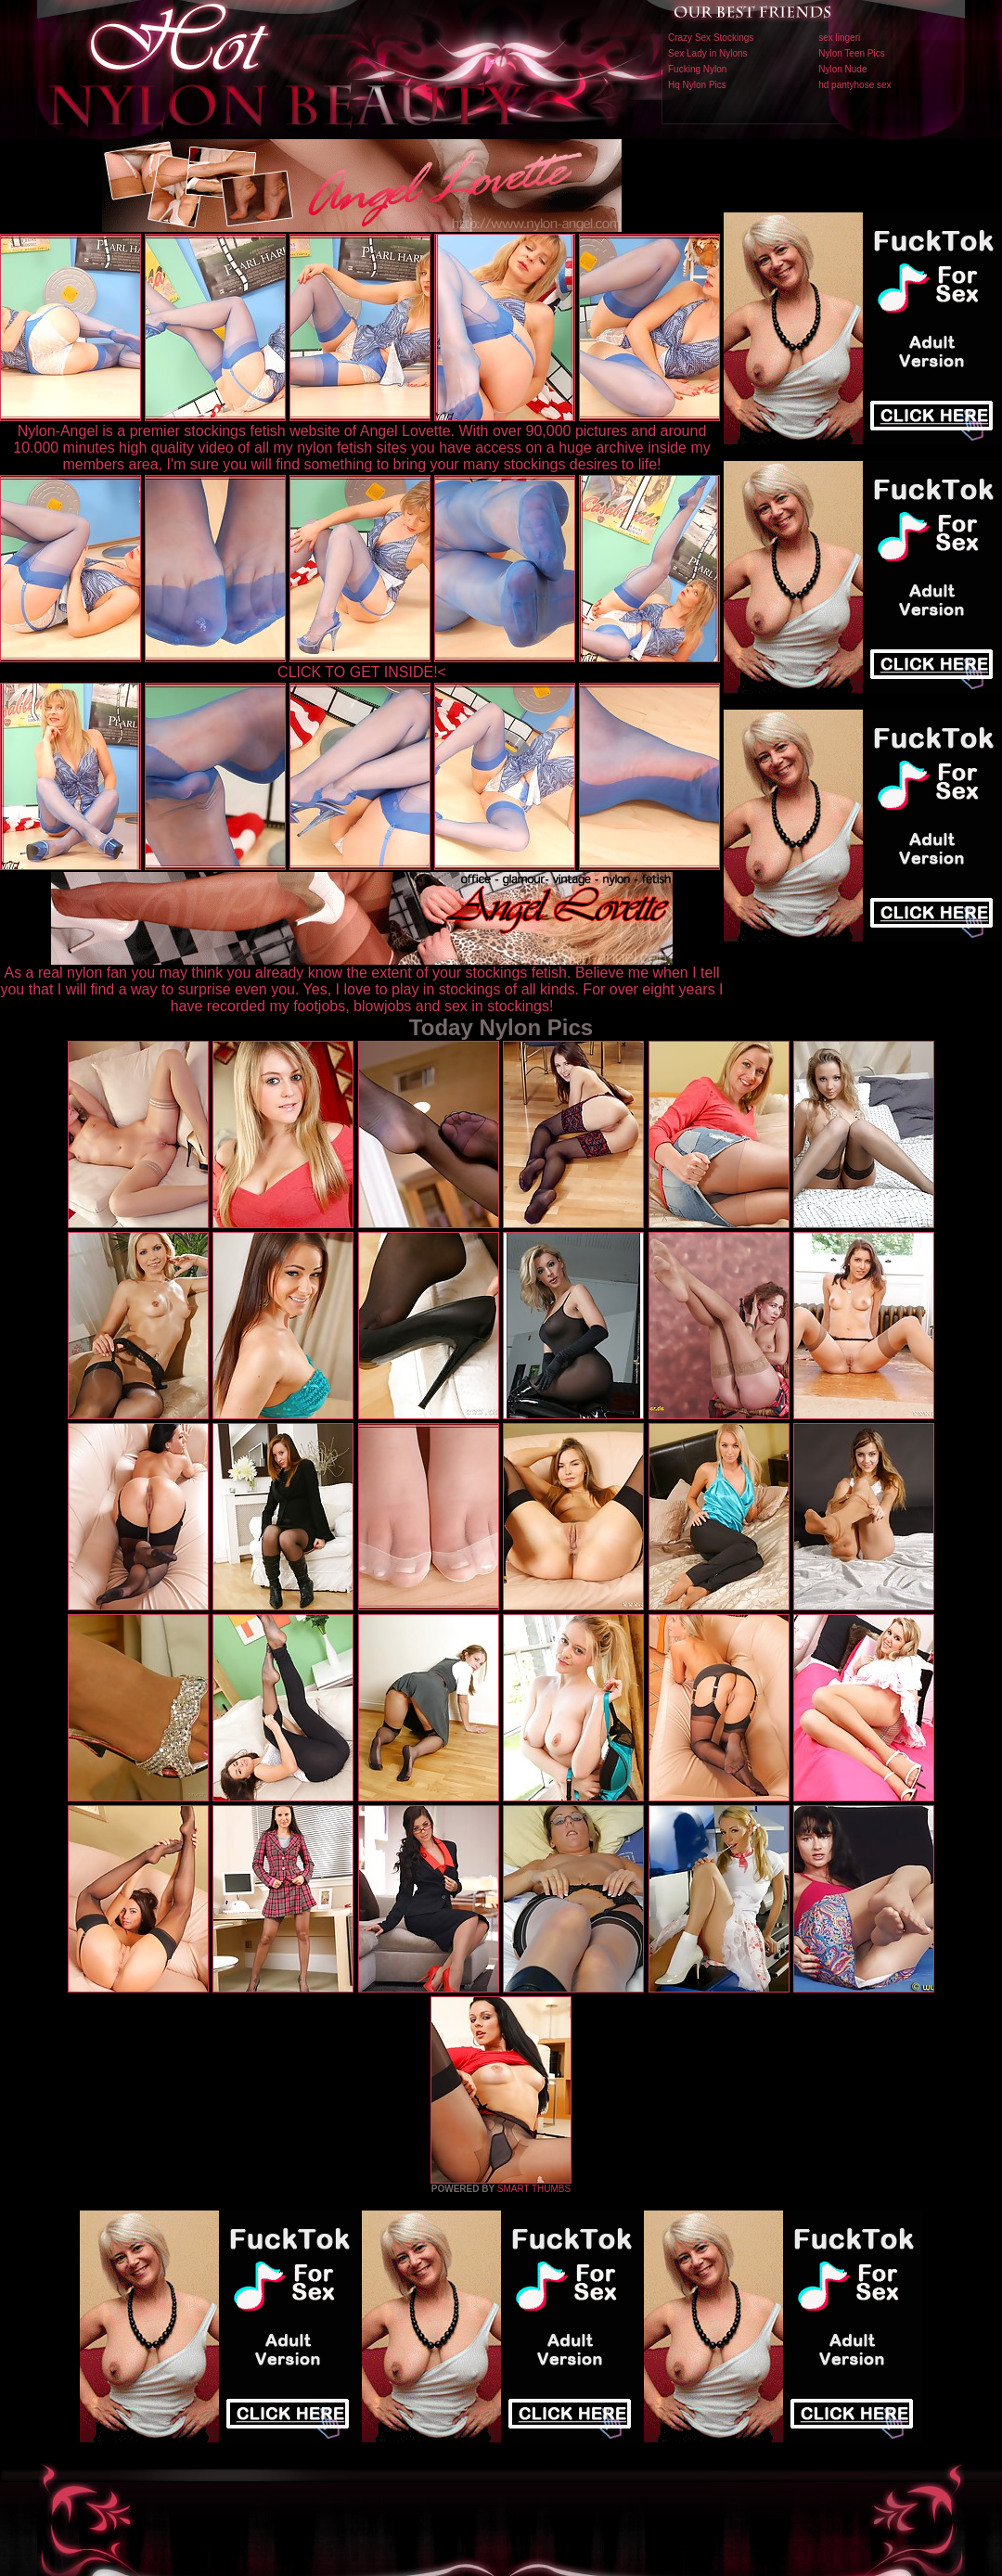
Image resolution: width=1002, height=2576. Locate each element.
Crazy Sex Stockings (710, 37)
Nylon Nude (842, 69)
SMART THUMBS (534, 2189)
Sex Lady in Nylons (708, 53)
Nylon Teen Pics (851, 53)
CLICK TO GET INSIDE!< (361, 672)
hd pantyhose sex (854, 85)
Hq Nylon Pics (697, 85)
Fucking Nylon (697, 69)
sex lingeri (839, 37)
